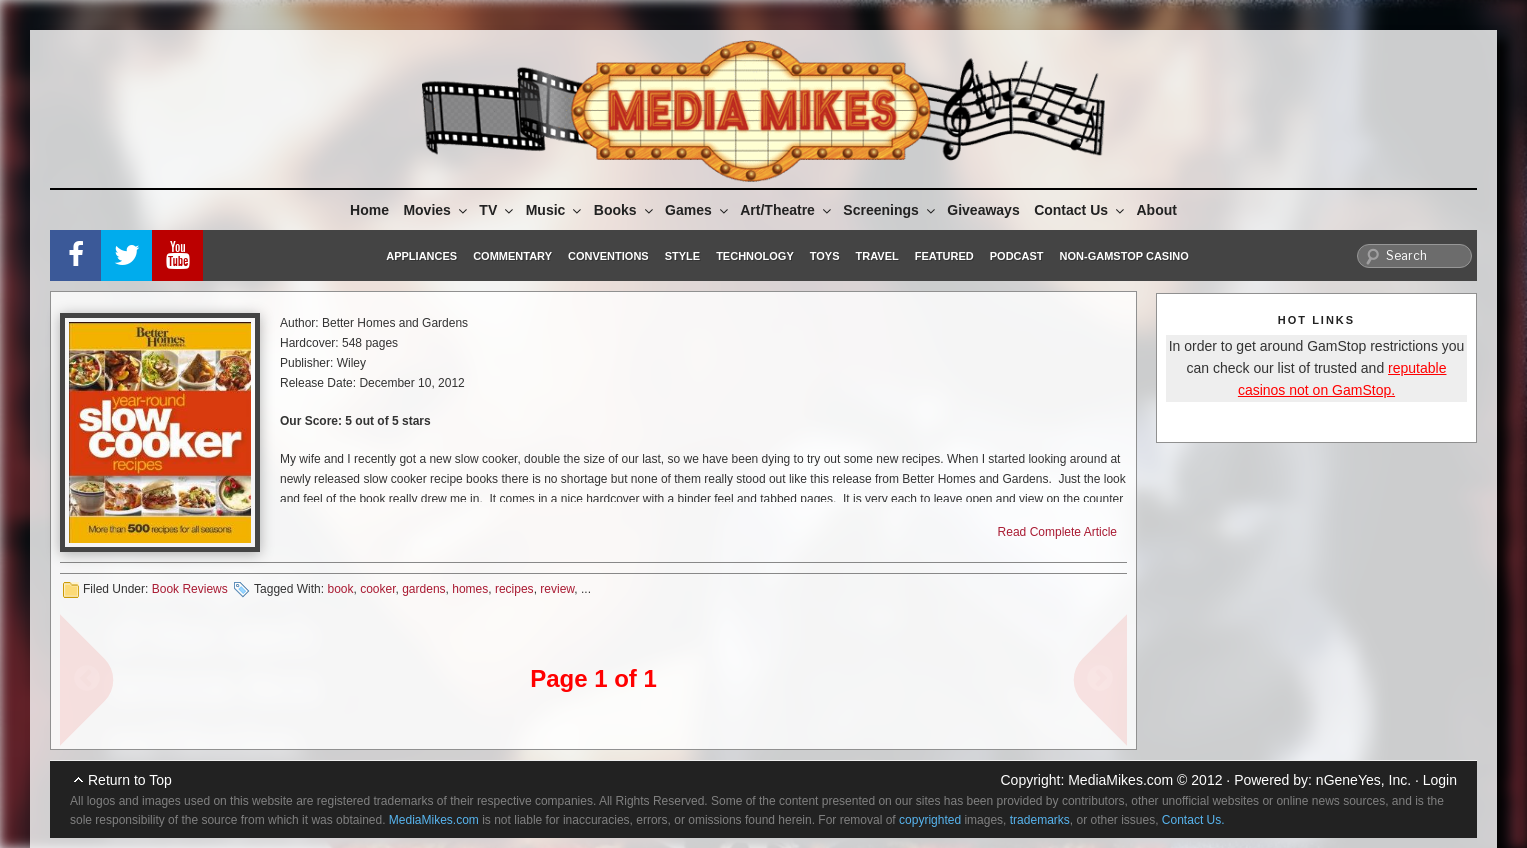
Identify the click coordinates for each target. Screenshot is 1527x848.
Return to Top (130, 780)
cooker (377, 589)
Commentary (512, 256)
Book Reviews (190, 589)
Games (698, 210)
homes (470, 589)
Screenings (890, 210)
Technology (755, 256)
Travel (877, 256)
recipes (514, 589)
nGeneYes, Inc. (1363, 780)
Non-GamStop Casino (1124, 256)
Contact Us (1080, 210)
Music (555, 210)
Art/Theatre (787, 210)
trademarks (1040, 820)
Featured (944, 256)
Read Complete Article (1057, 532)
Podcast (1017, 256)
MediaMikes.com (1120, 780)
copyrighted (930, 820)
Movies (436, 210)
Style (682, 256)
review (557, 589)
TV (497, 210)
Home (369, 210)
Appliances (421, 256)
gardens (423, 589)
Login (1440, 780)
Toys (825, 256)
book (340, 589)
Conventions (608, 256)
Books (625, 210)
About (1157, 210)
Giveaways (983, 210)
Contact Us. (1193, 820)
